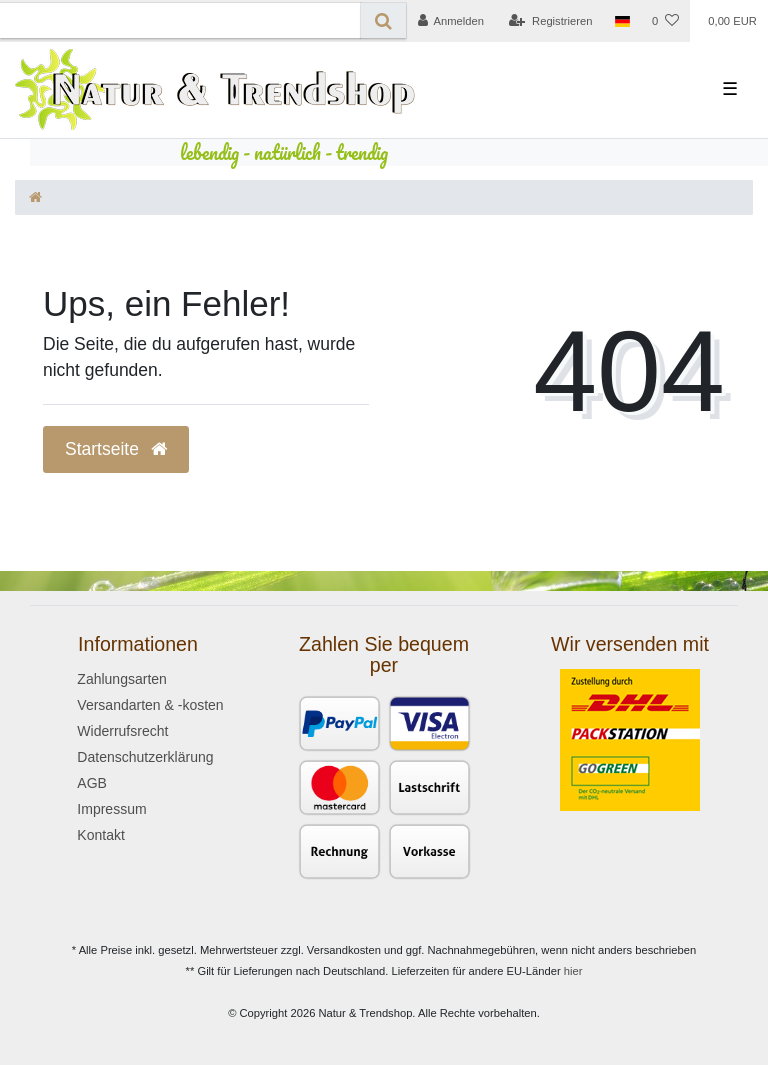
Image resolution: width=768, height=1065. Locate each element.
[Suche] (383, 20)
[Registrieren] (550, 21)
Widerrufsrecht (122, 731)
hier (573, 971)
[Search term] (180, 20)
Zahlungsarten (122, 679)
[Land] (622, 21)
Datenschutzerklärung (145, 757)
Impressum (111, 809)
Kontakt (100, 835)
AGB (92, 783)
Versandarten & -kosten (150, 705)
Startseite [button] (116, 449)
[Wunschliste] (665, 21)
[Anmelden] (450, 21)
